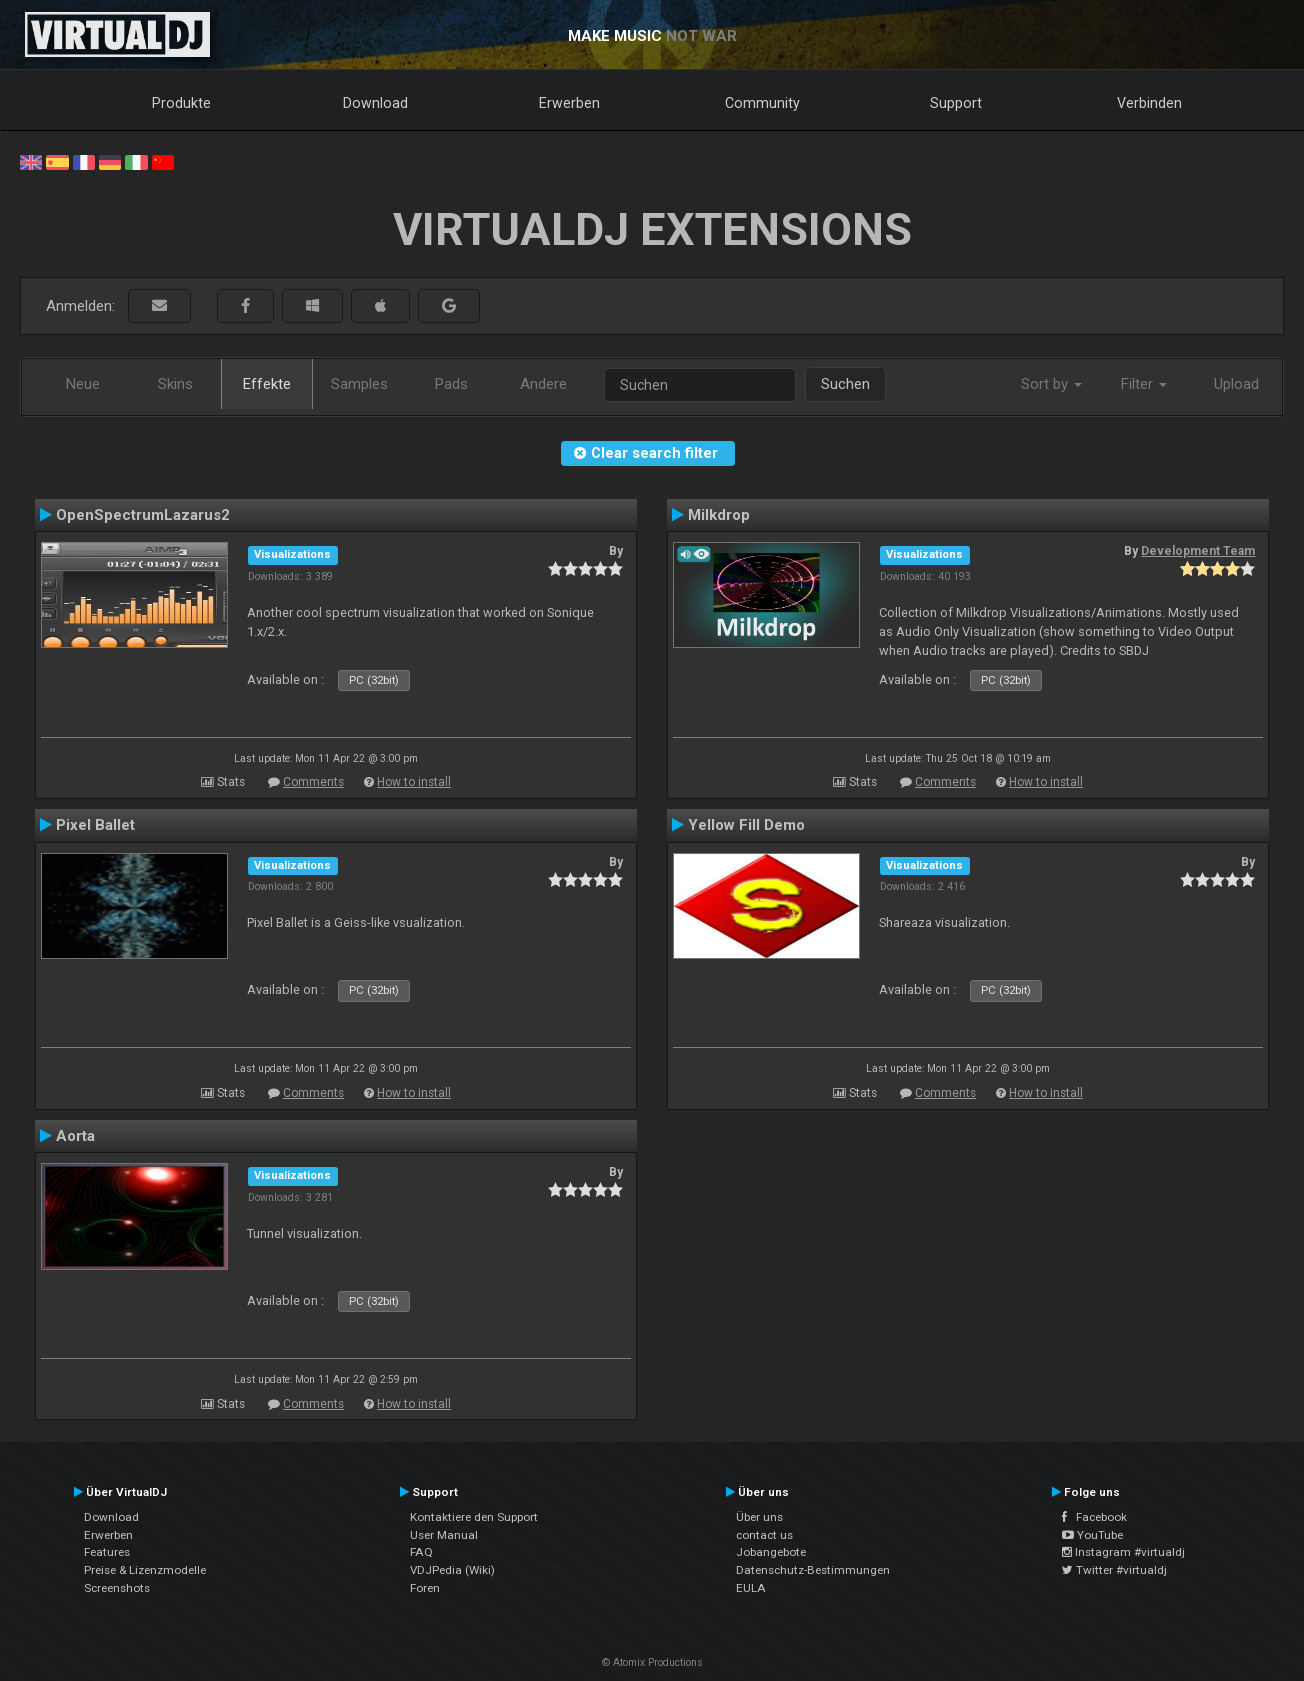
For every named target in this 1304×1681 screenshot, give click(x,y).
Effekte (267, 384)
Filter (1144, 384)
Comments (313, 782)
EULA (751, 1588)
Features (107, 1552)
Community (762, 103)
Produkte (181, 103)
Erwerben (569, 103)
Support (956, 103)
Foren (425, 1588)
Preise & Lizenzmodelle (145, 1570)
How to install (414, 782)
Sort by (1051, 384)
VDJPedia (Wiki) (452, 1570)
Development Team (1198, 551)
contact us (764, 1535)
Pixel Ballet (95, 825)
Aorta (75, 1136)
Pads (451, 384)
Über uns (759, 1517)
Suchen (845, 384)
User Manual (444, 1535)
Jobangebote (771, 1552)
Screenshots (117, 1588)
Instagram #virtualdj (1123, 1552)
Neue (83, 384)
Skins (175, 384)
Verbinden (1149, 103)
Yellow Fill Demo (746, 825)
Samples (359, 384)
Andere (543, 384)
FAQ (421, 1552)
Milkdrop (719, 515)
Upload (1236, 384)
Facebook (1094, 1517)
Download (375, 103)
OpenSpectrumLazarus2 (143, 515)
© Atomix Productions (652, 1662)
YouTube (1092, 1535)
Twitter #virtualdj (1114, 1570)
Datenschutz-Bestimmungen (813, 1570)
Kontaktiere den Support (474, 1517)
